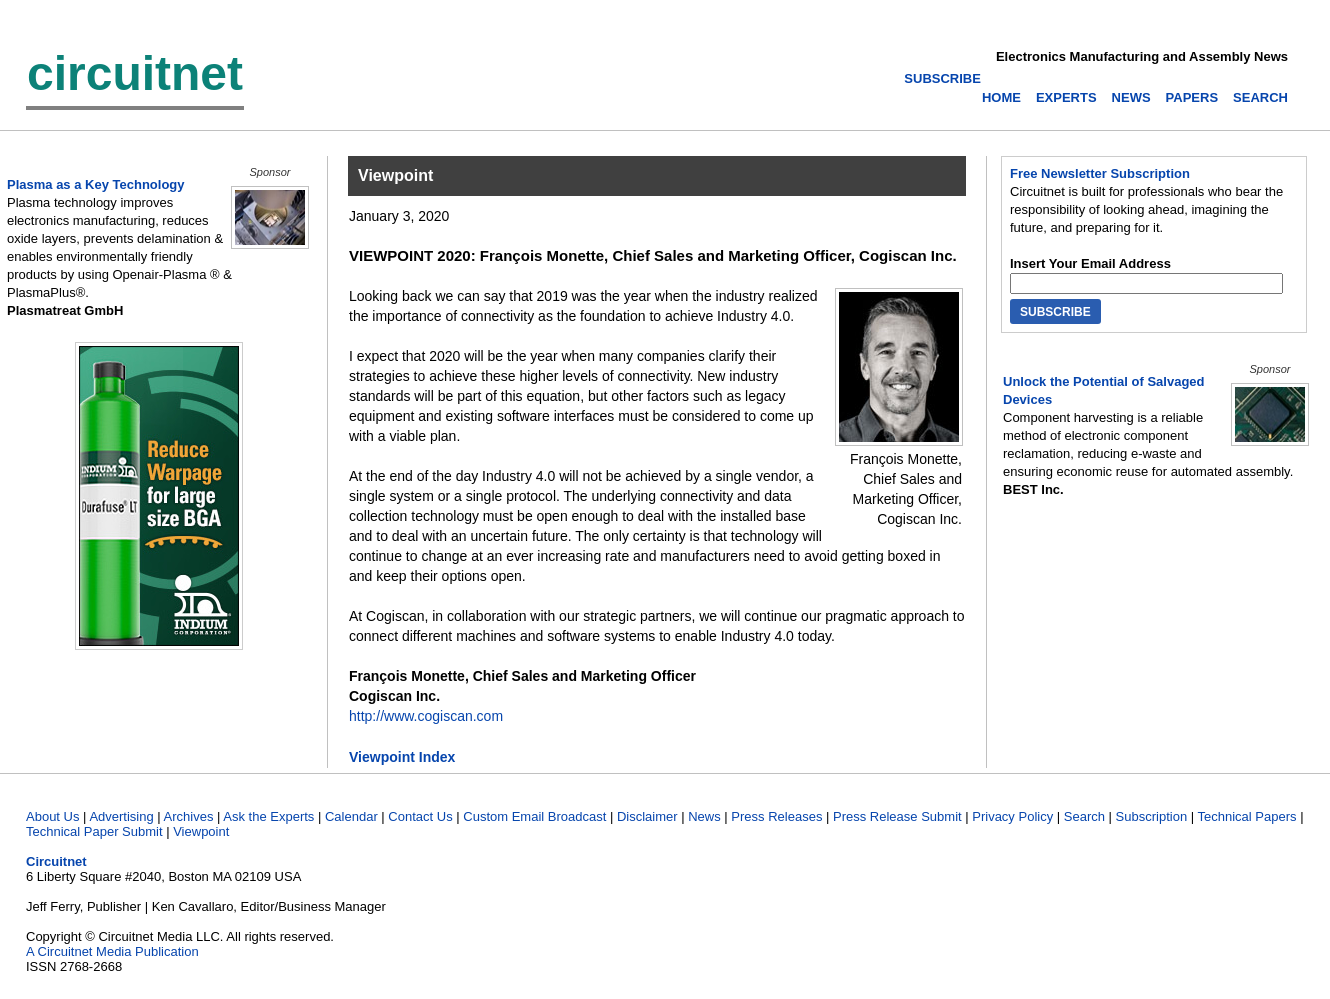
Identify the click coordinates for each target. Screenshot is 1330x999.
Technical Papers (1247, 816)
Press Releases (776, 816)
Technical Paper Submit (94, 831)
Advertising (121, 816)
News (704, 816)
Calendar (351, 816)
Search (1084, 816)
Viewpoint (201, 831)
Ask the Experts (268, 816)
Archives (189, 816)
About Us (52, 816)
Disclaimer (647, 816)
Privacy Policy (1012, 816)
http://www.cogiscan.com (426, 716)
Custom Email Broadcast (534, 816)
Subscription (1152, 816)
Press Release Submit (897, 816)
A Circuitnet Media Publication (112, 951)
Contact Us (420, 816)
